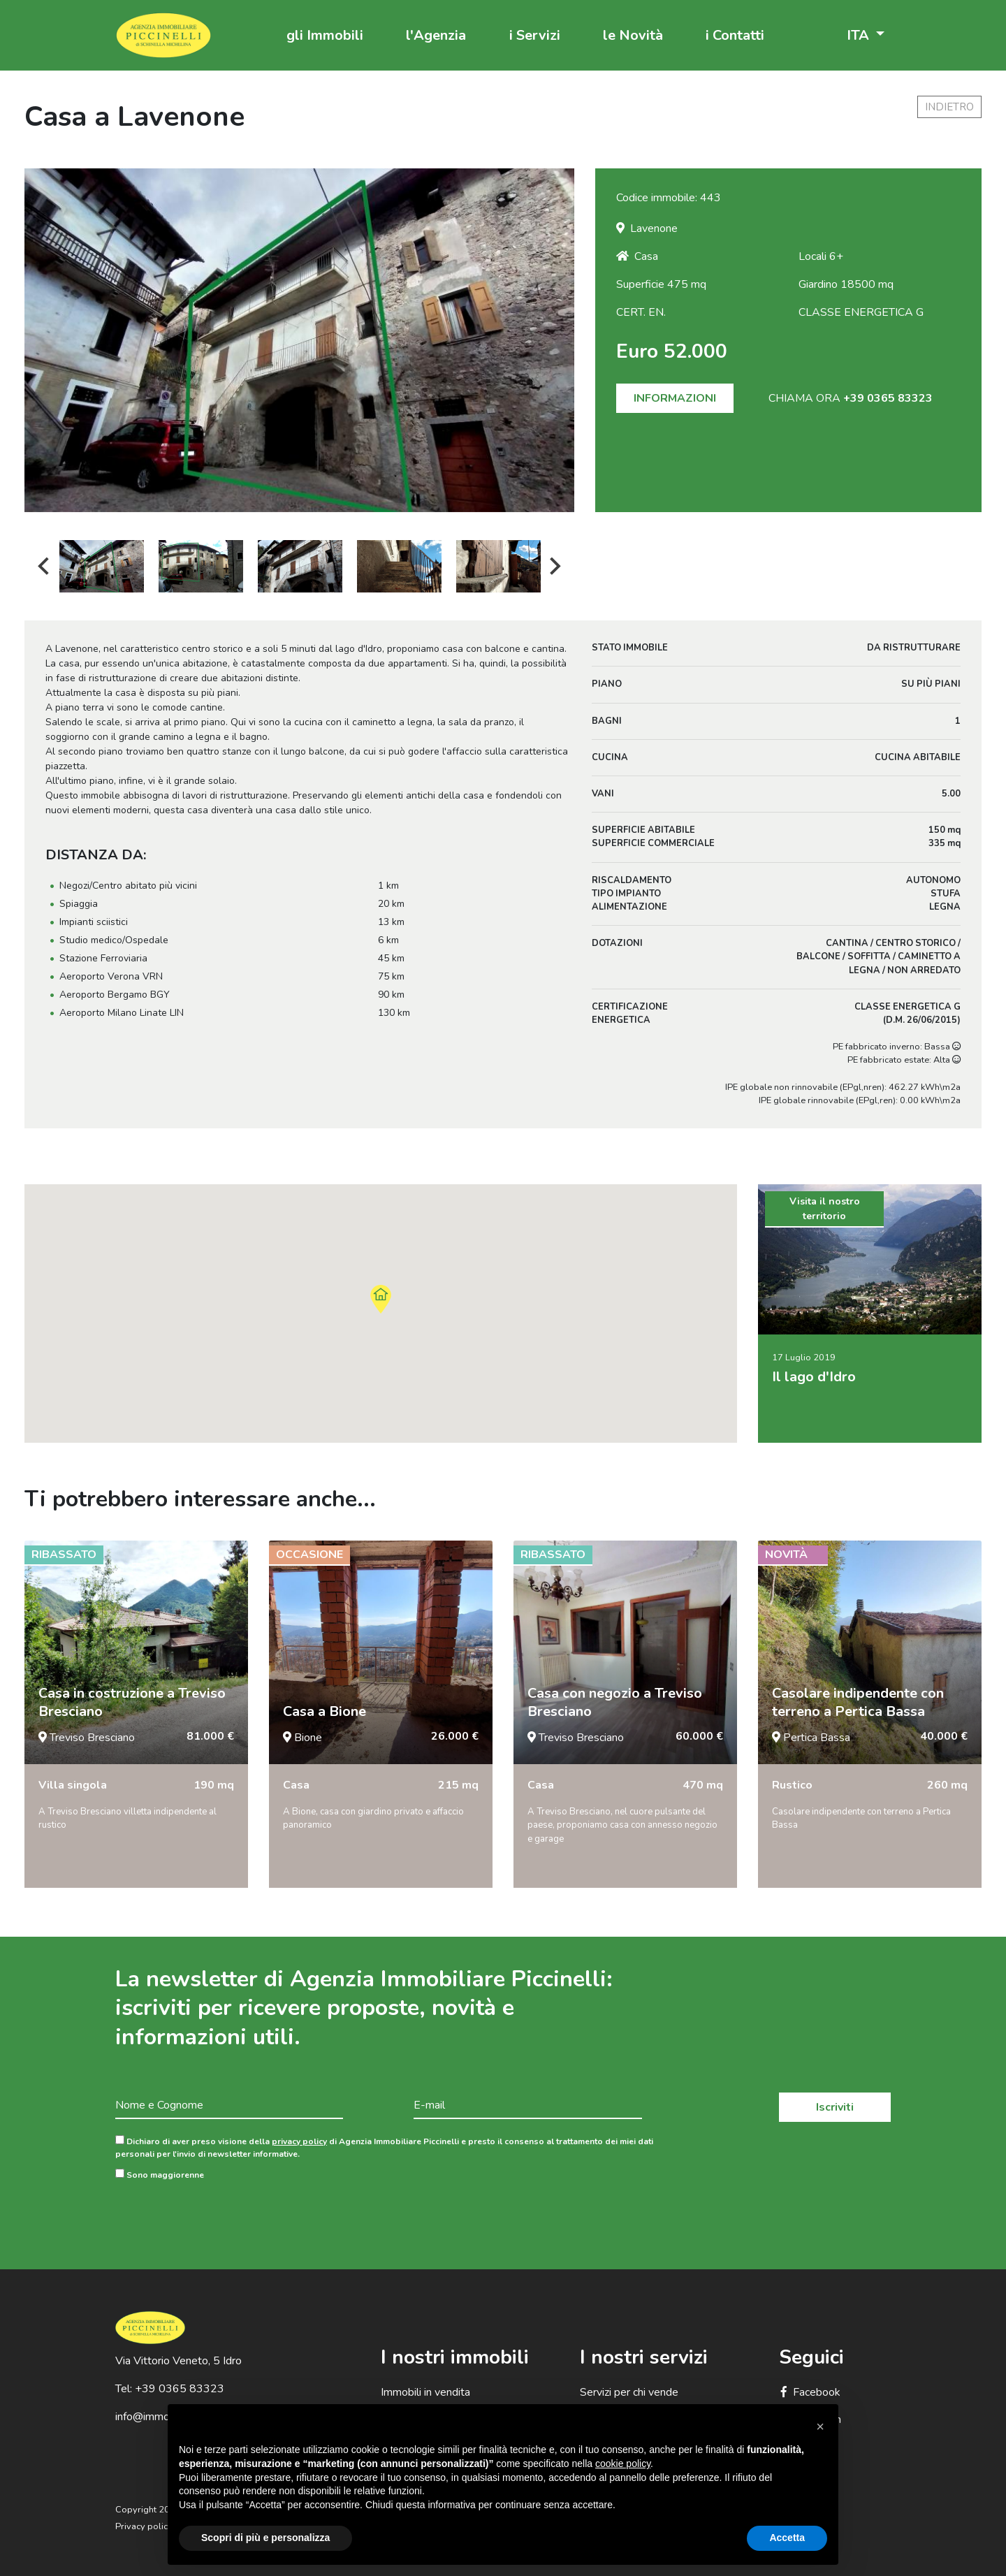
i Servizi (534, 35)
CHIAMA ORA (850, 398)
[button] (820, 2426)
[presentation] (221, 2214)
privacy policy (299, 2141)
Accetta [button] (787, 2537)
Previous (43, 566)
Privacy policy (144, 2526)
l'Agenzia (436, 35)
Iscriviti (835, 2107)
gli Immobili (324, 35)
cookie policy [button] (622, 2463)
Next (555, 566)
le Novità (633, 35)
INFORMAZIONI (675, 398)
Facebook (809, 2392)
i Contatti (735, 35)
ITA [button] (860, 35)
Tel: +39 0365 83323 (169, 2388)
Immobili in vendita (425, 2392)
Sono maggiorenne (159, 2175)
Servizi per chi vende (629, 2392)
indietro (949, 107)
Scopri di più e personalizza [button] (265, 2537)
